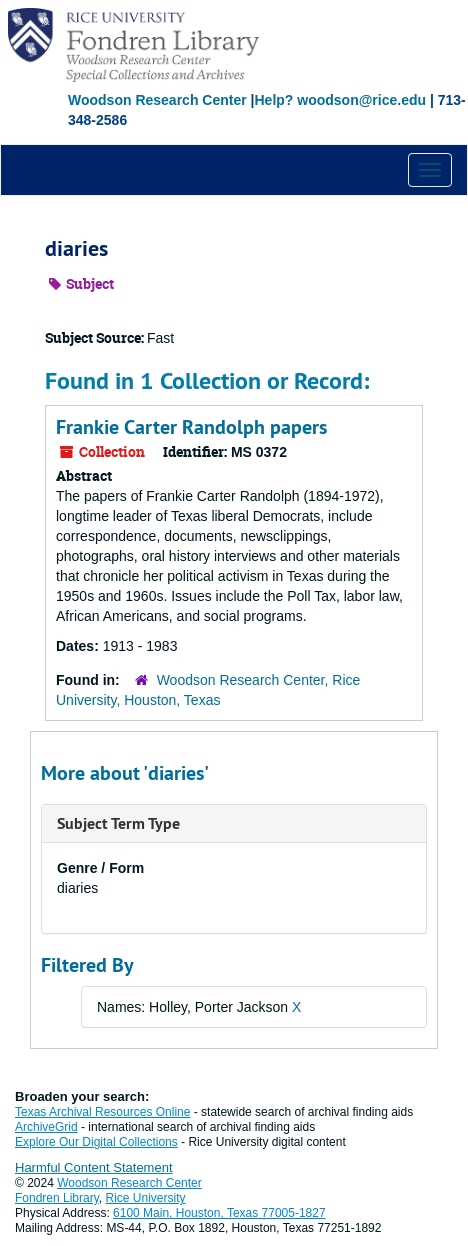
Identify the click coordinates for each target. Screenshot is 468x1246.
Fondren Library (57, 1198)
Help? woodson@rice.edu (340, 100)
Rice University (146, 1198)
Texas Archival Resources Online (102, 1112)
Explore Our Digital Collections (96, 1142)
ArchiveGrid (46, 1127)
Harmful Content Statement (94, 1167)
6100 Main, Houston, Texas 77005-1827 (219, 1213)
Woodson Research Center (157, 100)
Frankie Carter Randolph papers (191, 427)
